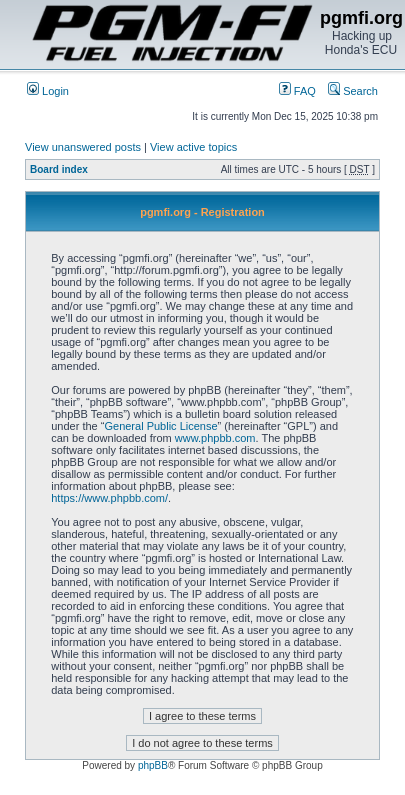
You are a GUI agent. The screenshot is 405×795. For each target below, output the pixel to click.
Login (48, 91)
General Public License (160, 426)
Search (353, 91)
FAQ (297, 91)
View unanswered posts (83, 147)
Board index (59, 169)
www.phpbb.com (215, 438)
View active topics (193, 147)
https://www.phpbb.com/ (109, 498)
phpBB (153, 765)
